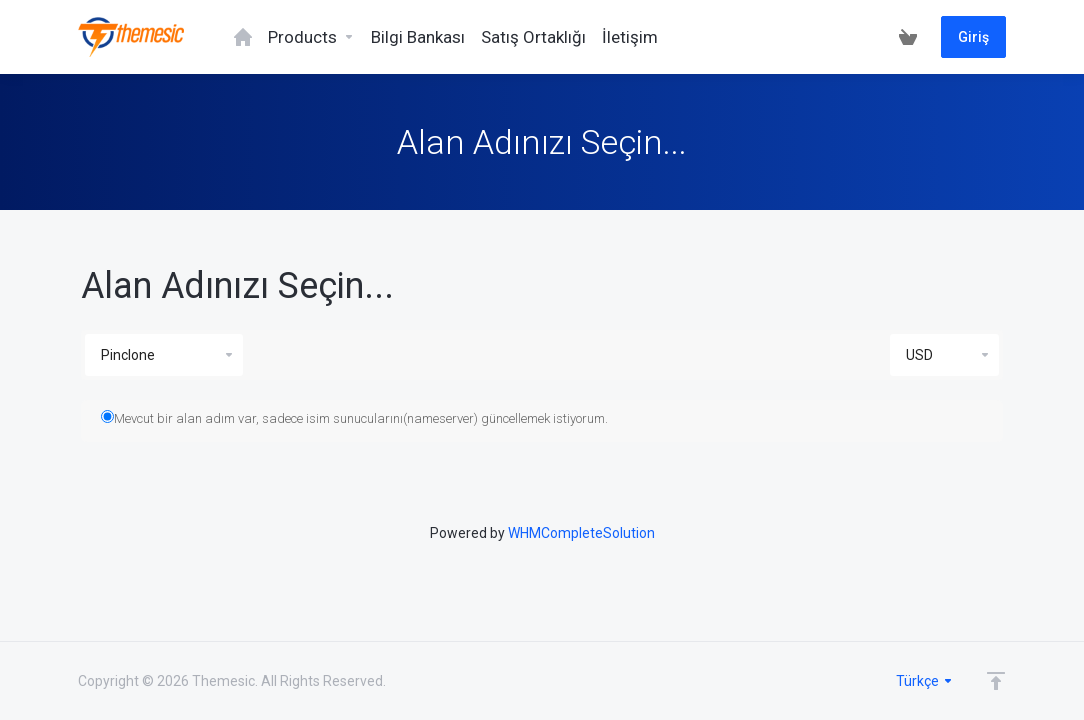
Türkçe (925, 681)
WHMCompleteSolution (581, 533)
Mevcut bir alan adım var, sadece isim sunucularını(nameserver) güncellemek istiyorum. (354, 418)
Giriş (973, 37)
